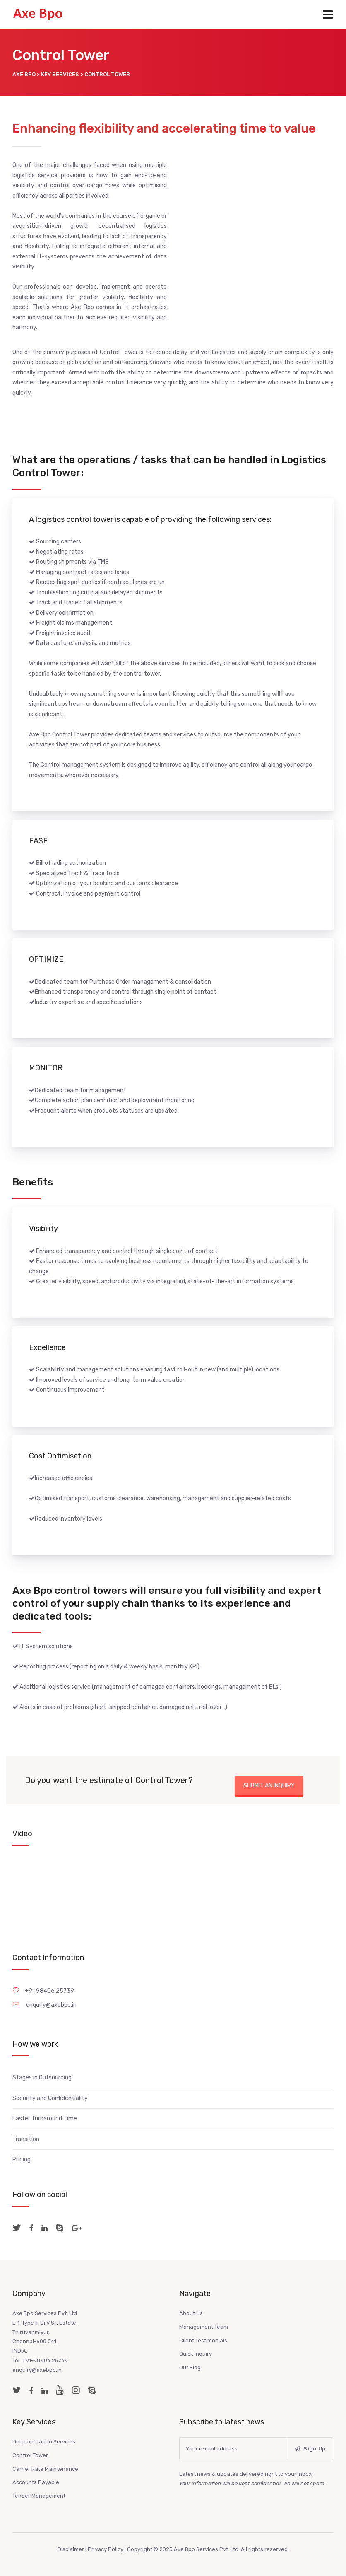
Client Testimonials (203, 2340)
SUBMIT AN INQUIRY (269, 1785)
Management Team (203, 2327)
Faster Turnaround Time (44, 2118)
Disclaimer (71, 2549)
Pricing (21, 2159)
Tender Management (38, 2496)
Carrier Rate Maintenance (45, 2469)
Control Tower (30, 2455)
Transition (25, 2139)
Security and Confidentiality (50, 2098)
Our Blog (190, 2367)
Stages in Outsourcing (42, 2077)
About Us (191, 2313)
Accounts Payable (35, 2482)
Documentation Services (43, 2441)
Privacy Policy (105, 2549)
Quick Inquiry (195, 2354)
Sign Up (310, 2449)
